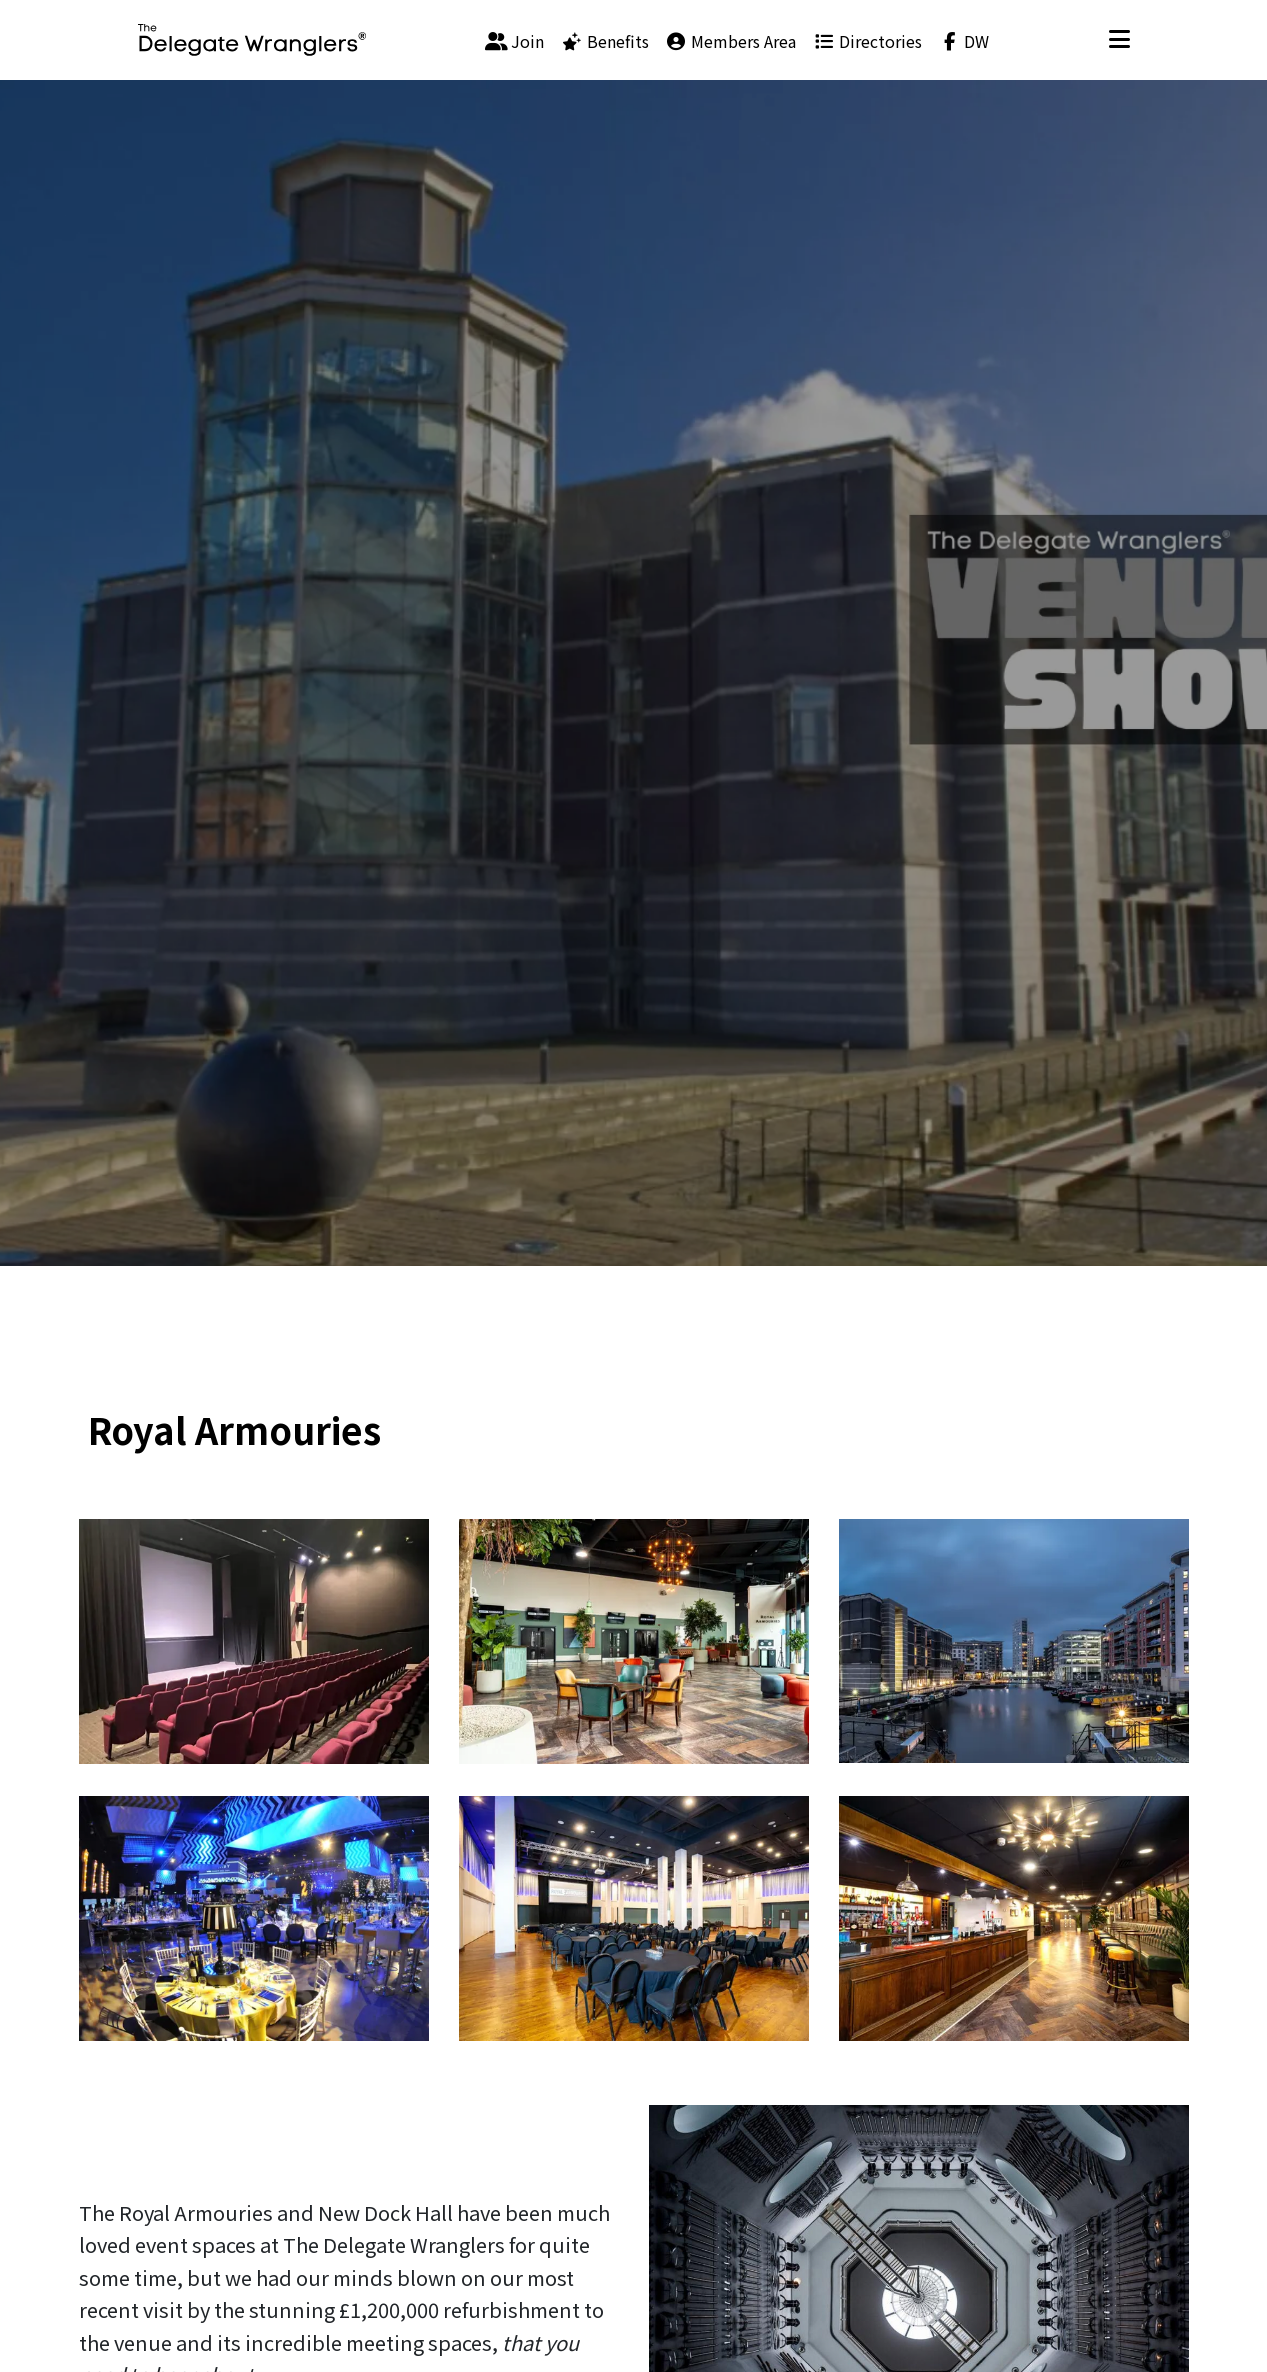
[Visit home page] (252, 40)
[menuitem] (515, 40)
